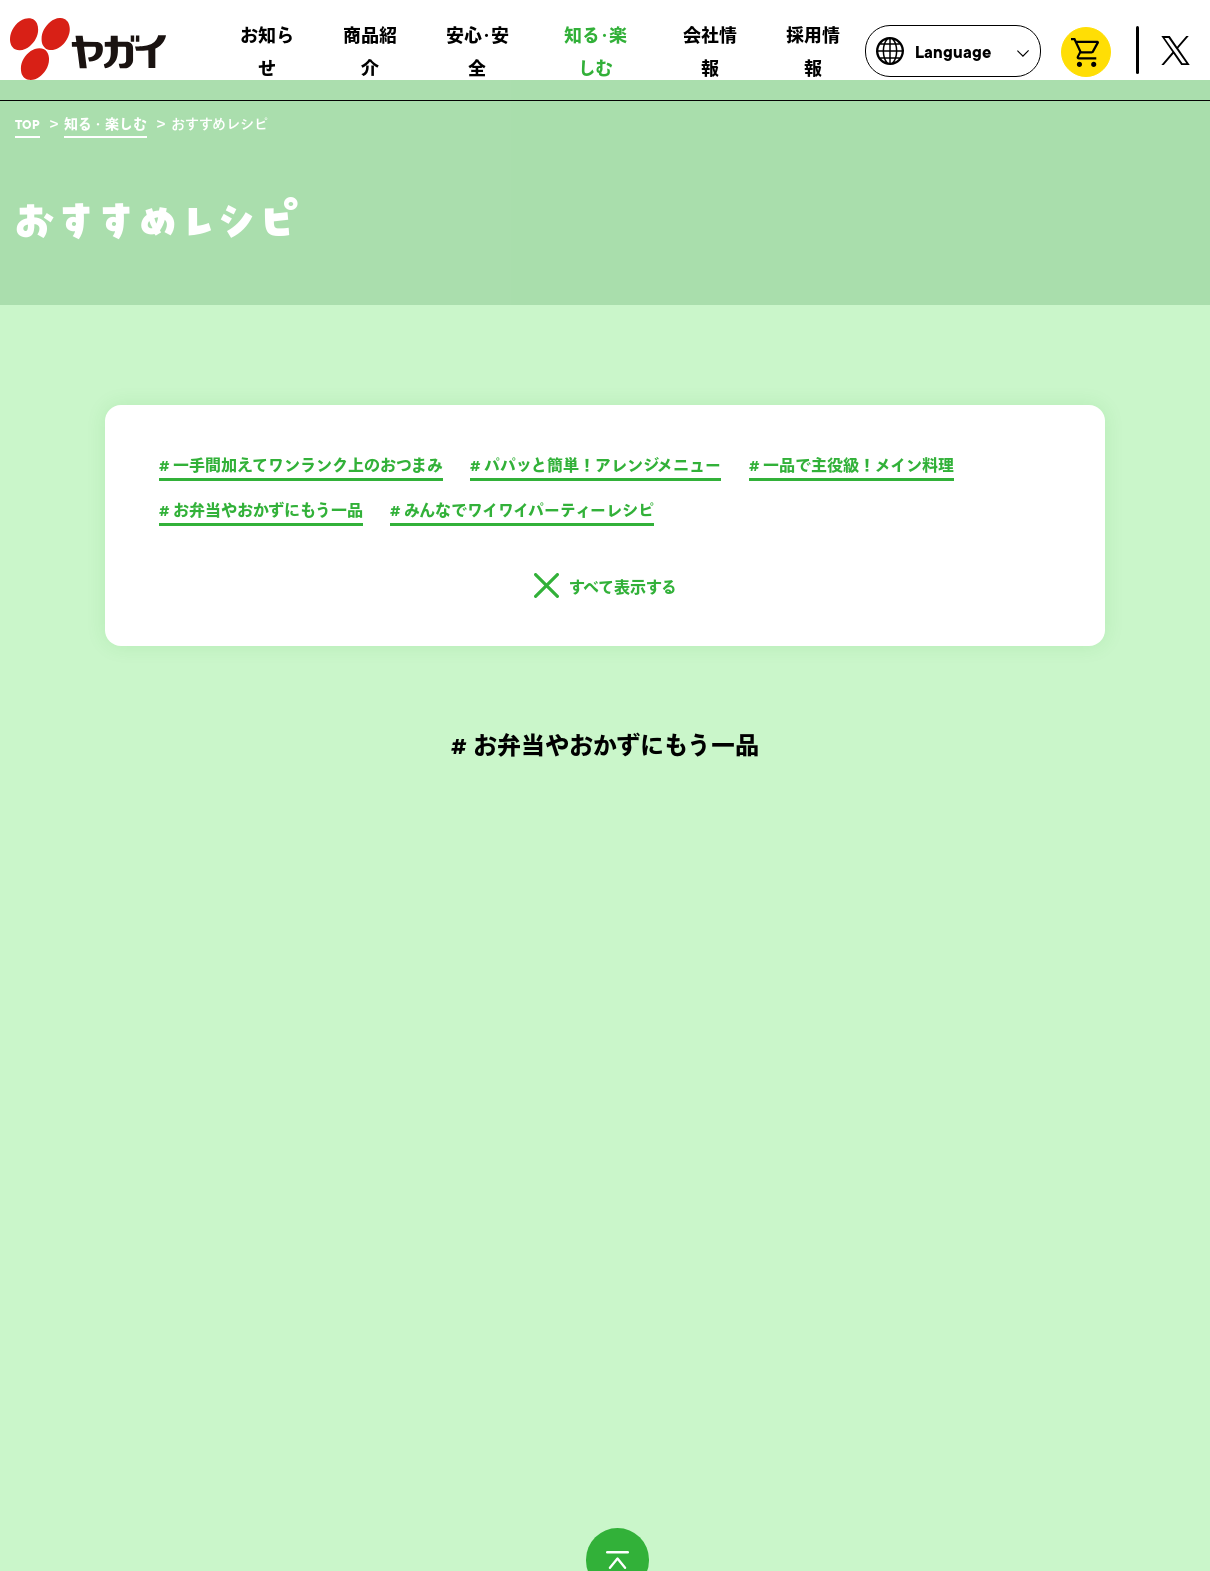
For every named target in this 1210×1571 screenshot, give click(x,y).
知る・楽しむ (105, 125)
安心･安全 (477, 61)
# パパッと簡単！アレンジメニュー (595, 466)
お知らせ (267, 61)
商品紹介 (370, 61)
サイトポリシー (441, 1545)
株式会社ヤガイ (88, 58)
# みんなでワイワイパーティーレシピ (522, 511)
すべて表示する (623, 588)
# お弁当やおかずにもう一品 (261, 511)
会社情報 (710, 61)
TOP (27, 125)
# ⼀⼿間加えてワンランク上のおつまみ (301, 466)
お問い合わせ (56, 1545)
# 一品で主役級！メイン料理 (851, 466)
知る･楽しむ (595, 61)
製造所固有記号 (245, 1545)
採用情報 (813, 61)
